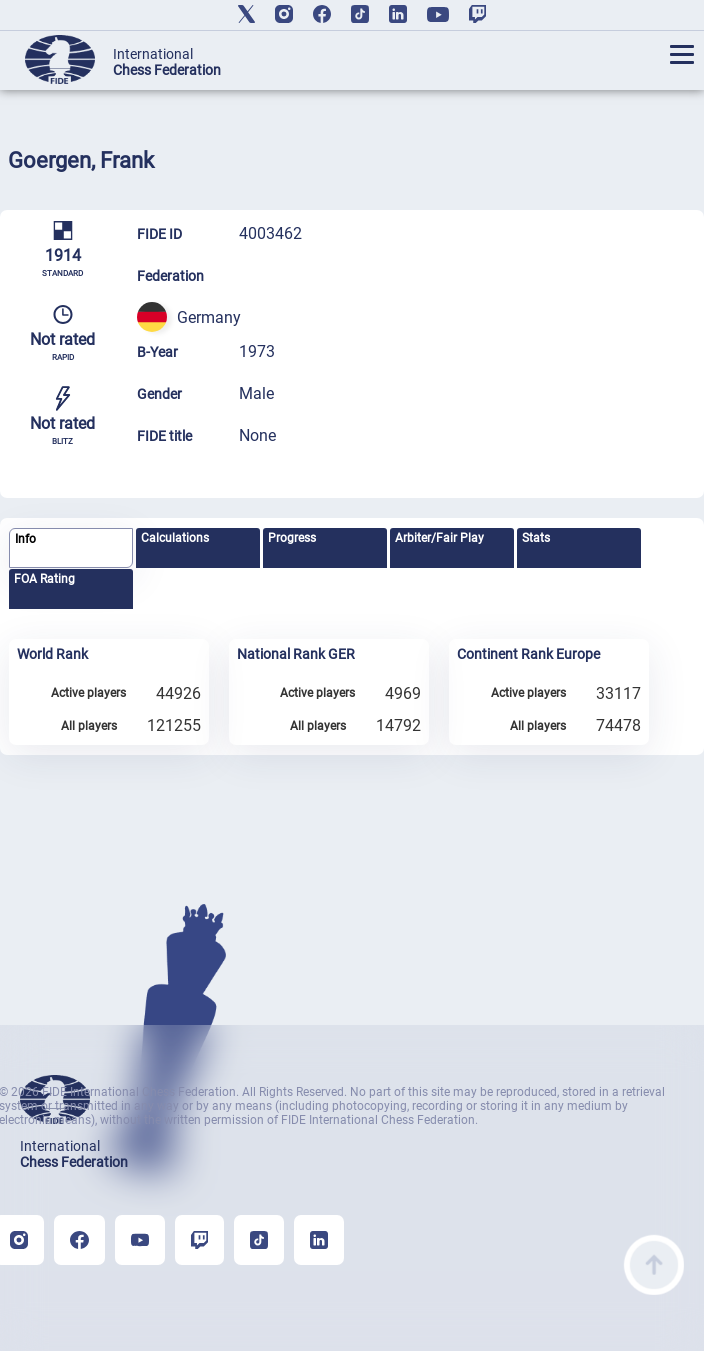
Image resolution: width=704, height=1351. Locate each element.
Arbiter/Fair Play (439, 538)
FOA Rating (44, 579)
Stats (536, 538)
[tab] (70, 548)
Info (25, 539)
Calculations (175, 538)
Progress (292, 538)
